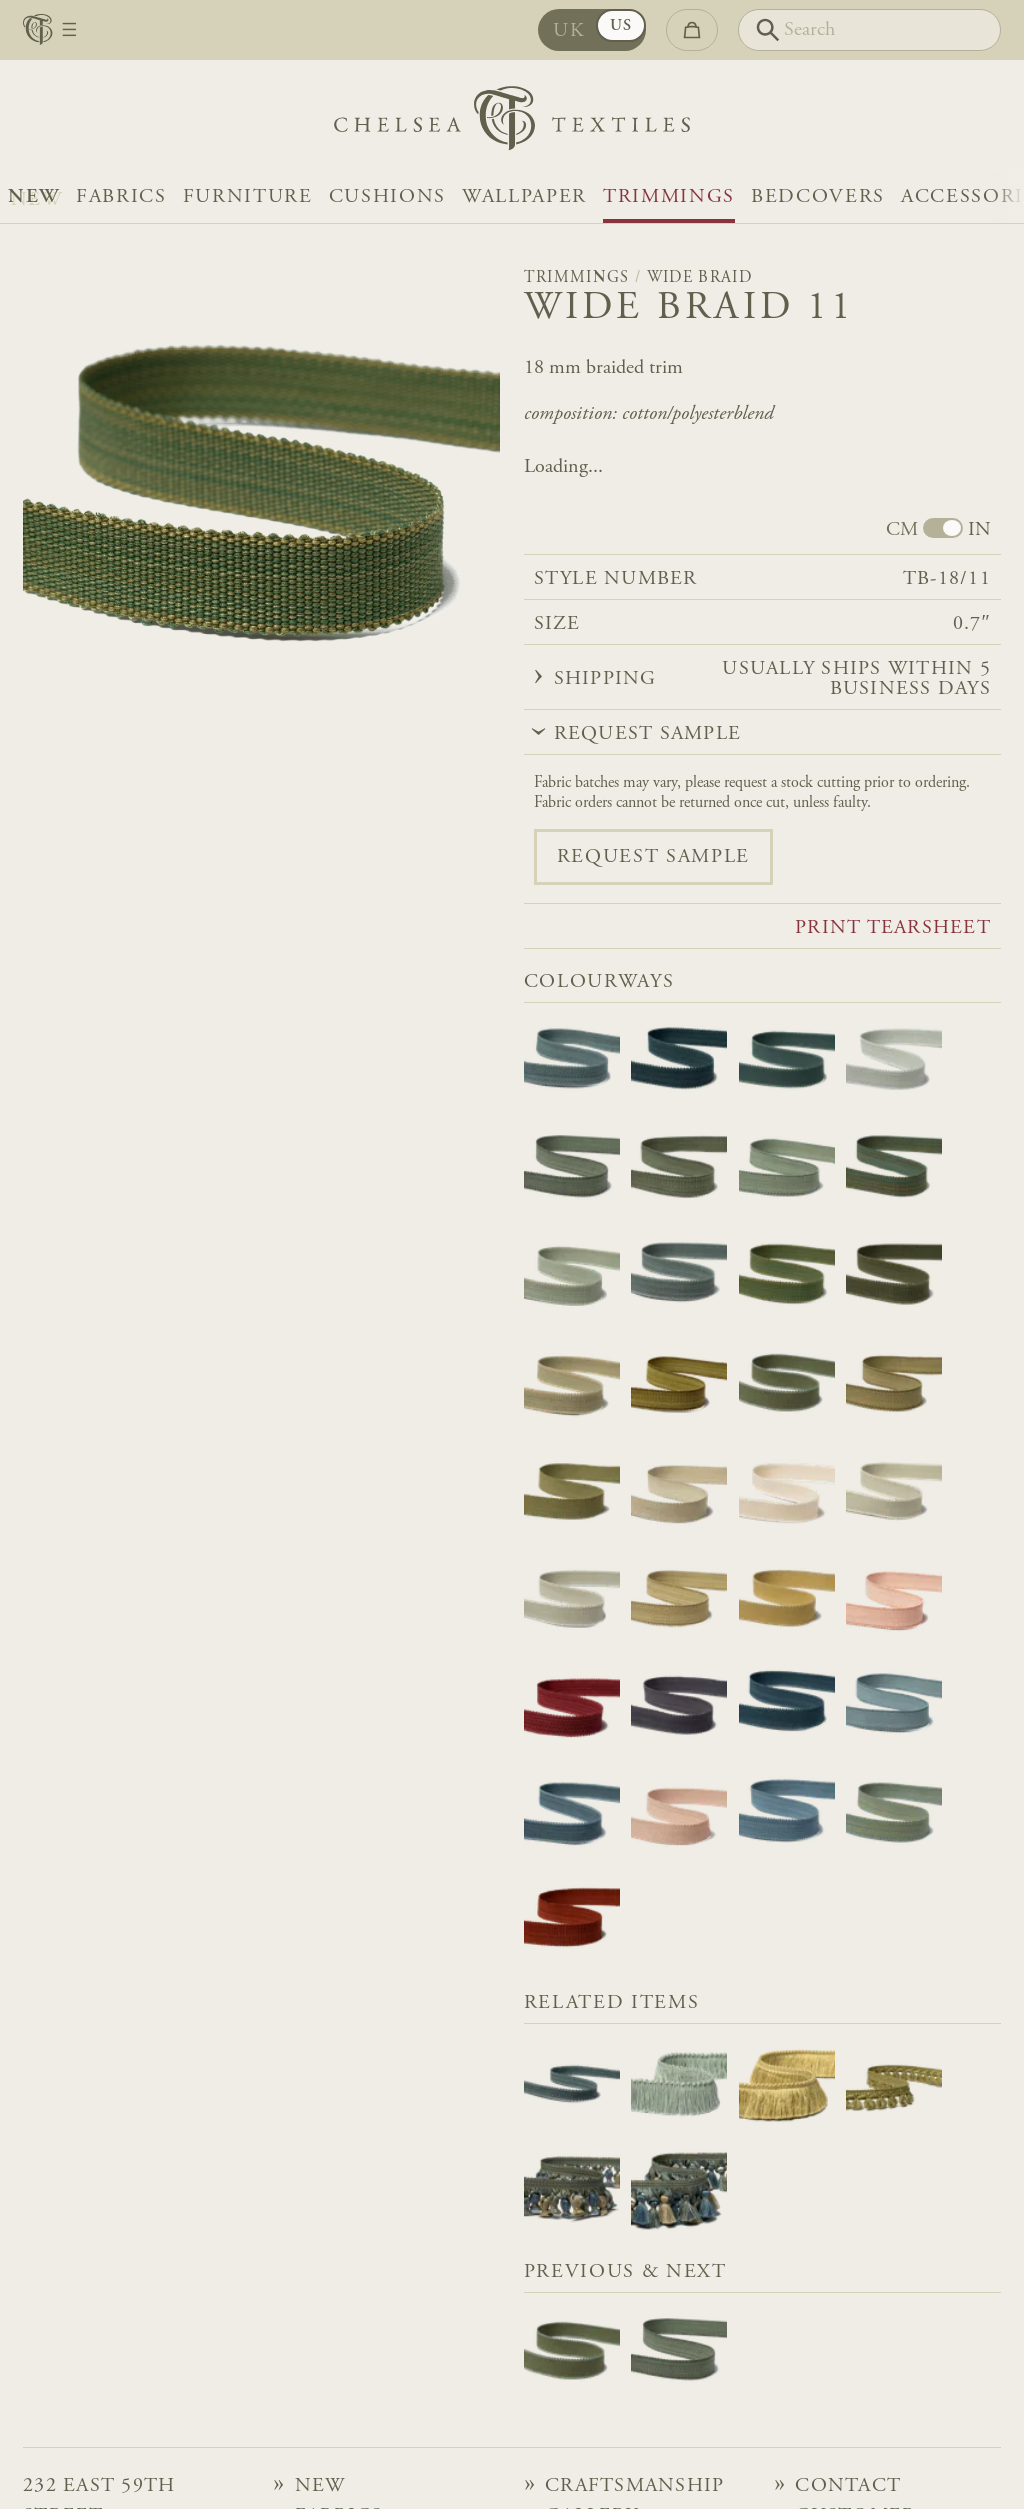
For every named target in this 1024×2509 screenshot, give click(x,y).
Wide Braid (699, 278)
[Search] (869, 30)
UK (569, 31)
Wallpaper (524, 197)
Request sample (653, 857)
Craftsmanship (634, 2486)
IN (979, 530)
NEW (34, 197)
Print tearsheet (893, 928)
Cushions (387, 197)
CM (902, 530)
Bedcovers (818, 197)
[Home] (512, 123)
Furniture (248, 197)
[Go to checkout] (692, 30)
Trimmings (669, 197)
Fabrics (121, 197)
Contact (848, 2486)
